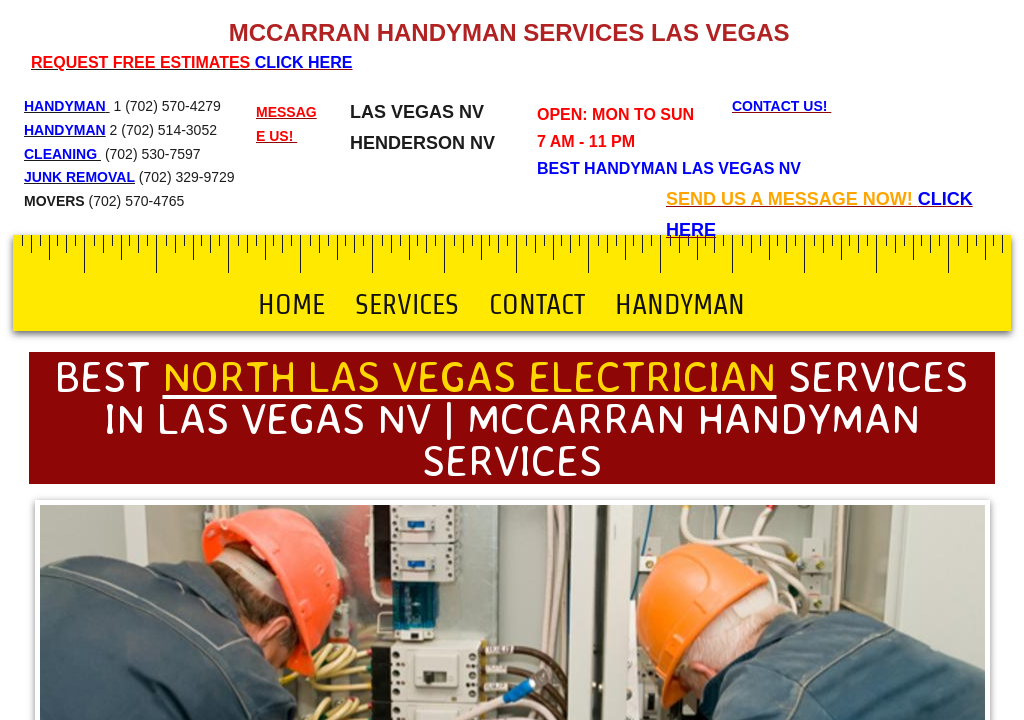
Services (407, 304)
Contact (537, 304)
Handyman (680, 304)
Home (291, 304)
